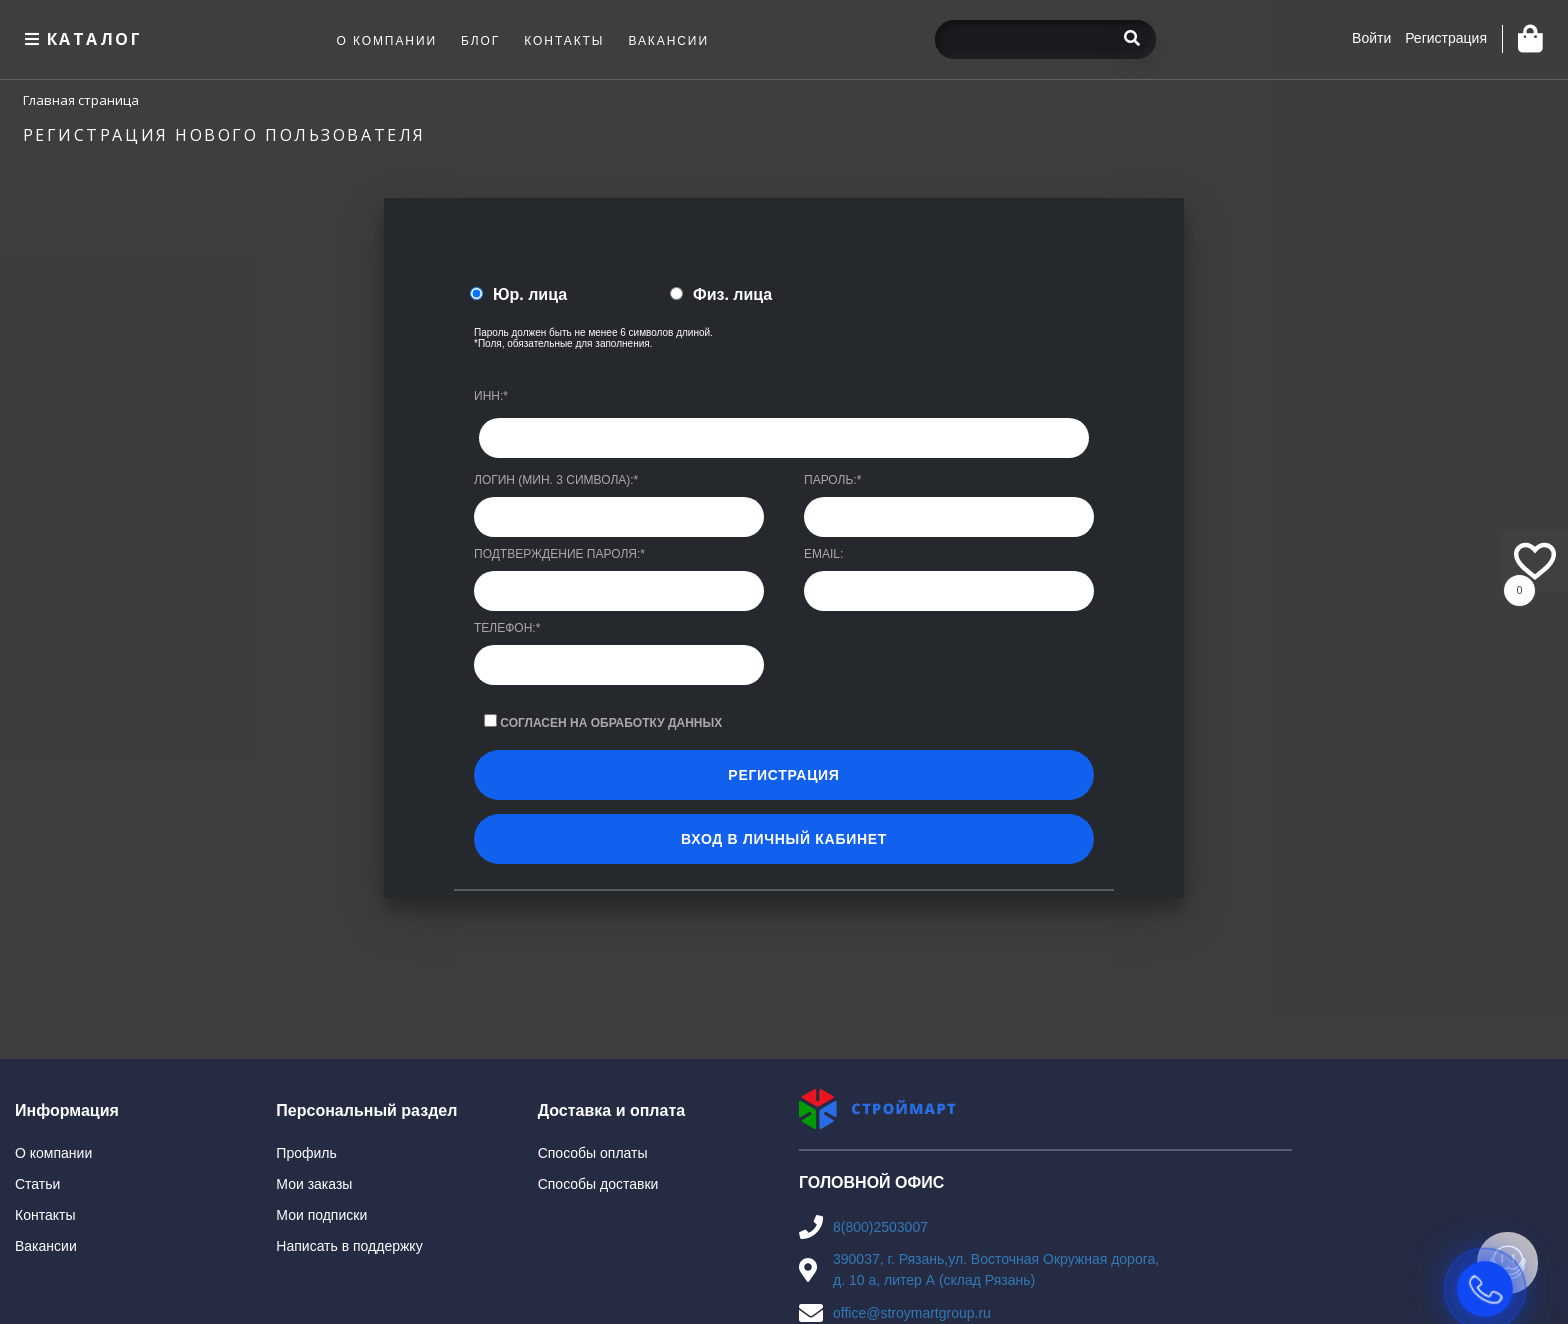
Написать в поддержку (349, 1246)
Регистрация (1446, 38)
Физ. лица (732, 294)
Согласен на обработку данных (611, 723)
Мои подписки (321, 1215)
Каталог (81, 39)
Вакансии (46, 1246)
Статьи (37, 1184)
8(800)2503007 (880, 1227)
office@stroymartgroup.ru (912, 1313)
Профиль (306, 1153)
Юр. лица (530, 294)
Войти (1371, 38)
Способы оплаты (593, 1153)
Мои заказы (314, 1184)
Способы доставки (598, 1184)
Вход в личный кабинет (784, 839)
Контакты (45, 1215)
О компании (53, 1153)
